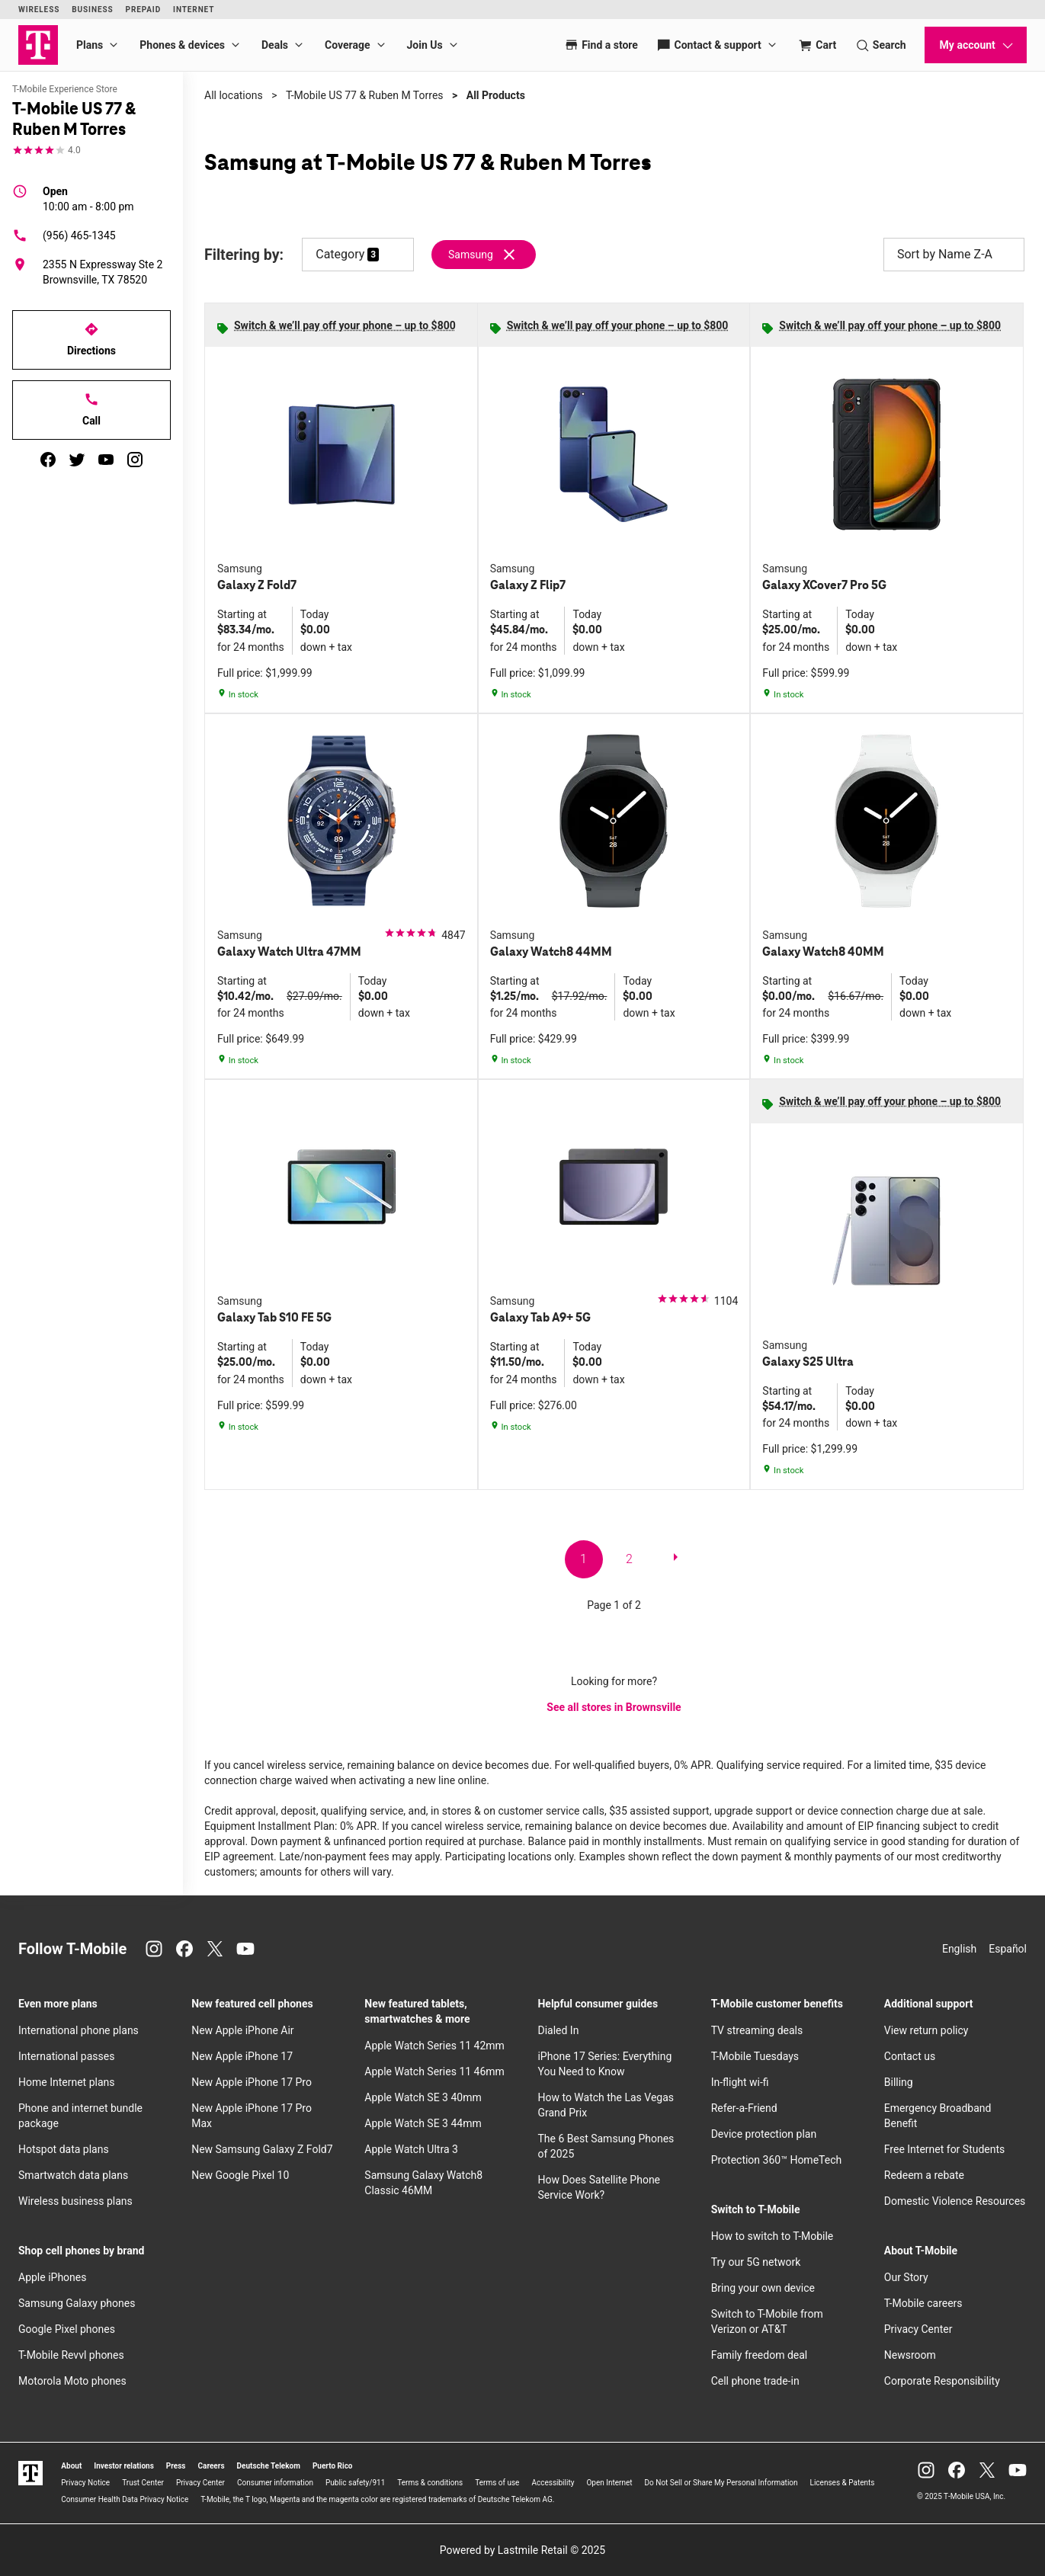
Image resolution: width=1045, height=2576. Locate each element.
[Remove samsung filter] (484, 254)
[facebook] (48, 459)
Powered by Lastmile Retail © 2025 (522, 2550)
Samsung (470, 254)
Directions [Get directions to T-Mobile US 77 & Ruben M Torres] (91, 339)
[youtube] (106, 459)
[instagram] (135, 459)
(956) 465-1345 (64, 235)
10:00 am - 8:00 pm (88, 198)
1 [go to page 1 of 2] (583, 1559)
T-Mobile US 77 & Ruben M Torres (365, 95)
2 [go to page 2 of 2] (629, 1559)
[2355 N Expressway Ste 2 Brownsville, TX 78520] (91, 272)
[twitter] (77, 459)
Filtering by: (244, 255)
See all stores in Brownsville (614, 1707)
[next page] (675, 1559)
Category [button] (340, 254)
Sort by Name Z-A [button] (954, 254)
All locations (233, 95)
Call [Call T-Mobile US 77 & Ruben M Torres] (91, 409)
